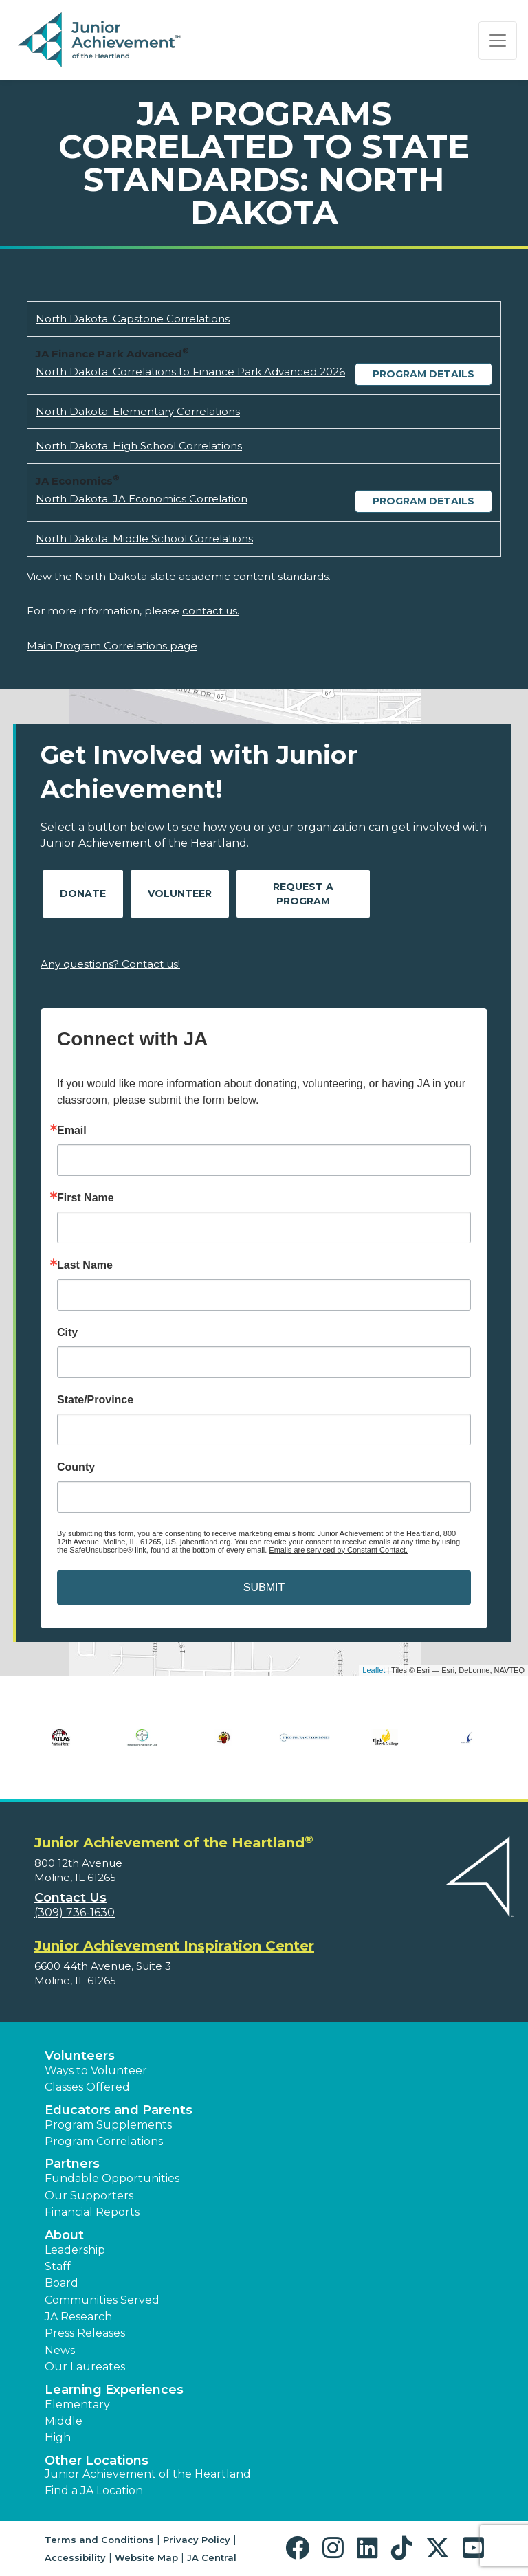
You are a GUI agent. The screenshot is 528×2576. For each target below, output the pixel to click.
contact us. (210, 610)
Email (72, 1130)
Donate (83, 893)
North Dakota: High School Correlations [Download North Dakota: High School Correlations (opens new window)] (139, 445)
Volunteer (180, 893)
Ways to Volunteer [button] (96, 2070)
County (76, 1467)
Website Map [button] (146, 2557)
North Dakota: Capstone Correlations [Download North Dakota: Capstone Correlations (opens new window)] (133, 318)
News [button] (60, 2350)
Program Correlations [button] (104, 2141)
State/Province (95, 1400)
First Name (85, 1197)
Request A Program (303, 893)
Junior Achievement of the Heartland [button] (148, 2473)
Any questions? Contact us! (110, 963)
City (67, 1332)
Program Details (423, 374)
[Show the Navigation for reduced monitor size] (497, 40)
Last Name (85, 1265)
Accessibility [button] (75, 2557)
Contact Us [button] (70, 1897)
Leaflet (373, 1670)
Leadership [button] (75, 2249)
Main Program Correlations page (112, 645)
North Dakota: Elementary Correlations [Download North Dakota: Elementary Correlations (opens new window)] (138, 411)
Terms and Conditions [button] (99, 2539)
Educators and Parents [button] (118, 2110)
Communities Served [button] (102, 2300)
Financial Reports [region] (92, 2212)
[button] (300, 2548)
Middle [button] (63, 2421)
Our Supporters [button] (89, 2195)
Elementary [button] (77, 2404)
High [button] (58, 2437)
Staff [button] (58, 2266)
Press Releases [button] (85, 2333)
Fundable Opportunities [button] (112, 2178)
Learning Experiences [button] (114, 2390)
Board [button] (61, 2282)
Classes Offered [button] (87, 2087)
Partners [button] (72, 2163)
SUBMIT (264, 1587)
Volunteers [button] (80, 2056)
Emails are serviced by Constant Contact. (338, 1550)
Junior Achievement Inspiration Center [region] (174, 1945)
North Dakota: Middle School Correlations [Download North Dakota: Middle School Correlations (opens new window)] (144, 538)
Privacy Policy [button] (196, 2539)
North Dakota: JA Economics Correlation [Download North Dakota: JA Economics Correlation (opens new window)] (142, 498)
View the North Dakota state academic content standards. (179, 576)
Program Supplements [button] (108, 2124)
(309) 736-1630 (74, 1912)
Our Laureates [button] (85, 2366)
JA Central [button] (211, 2557)
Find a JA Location (94, 2490)
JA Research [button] (78, 2316)
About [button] (64, 2235)
